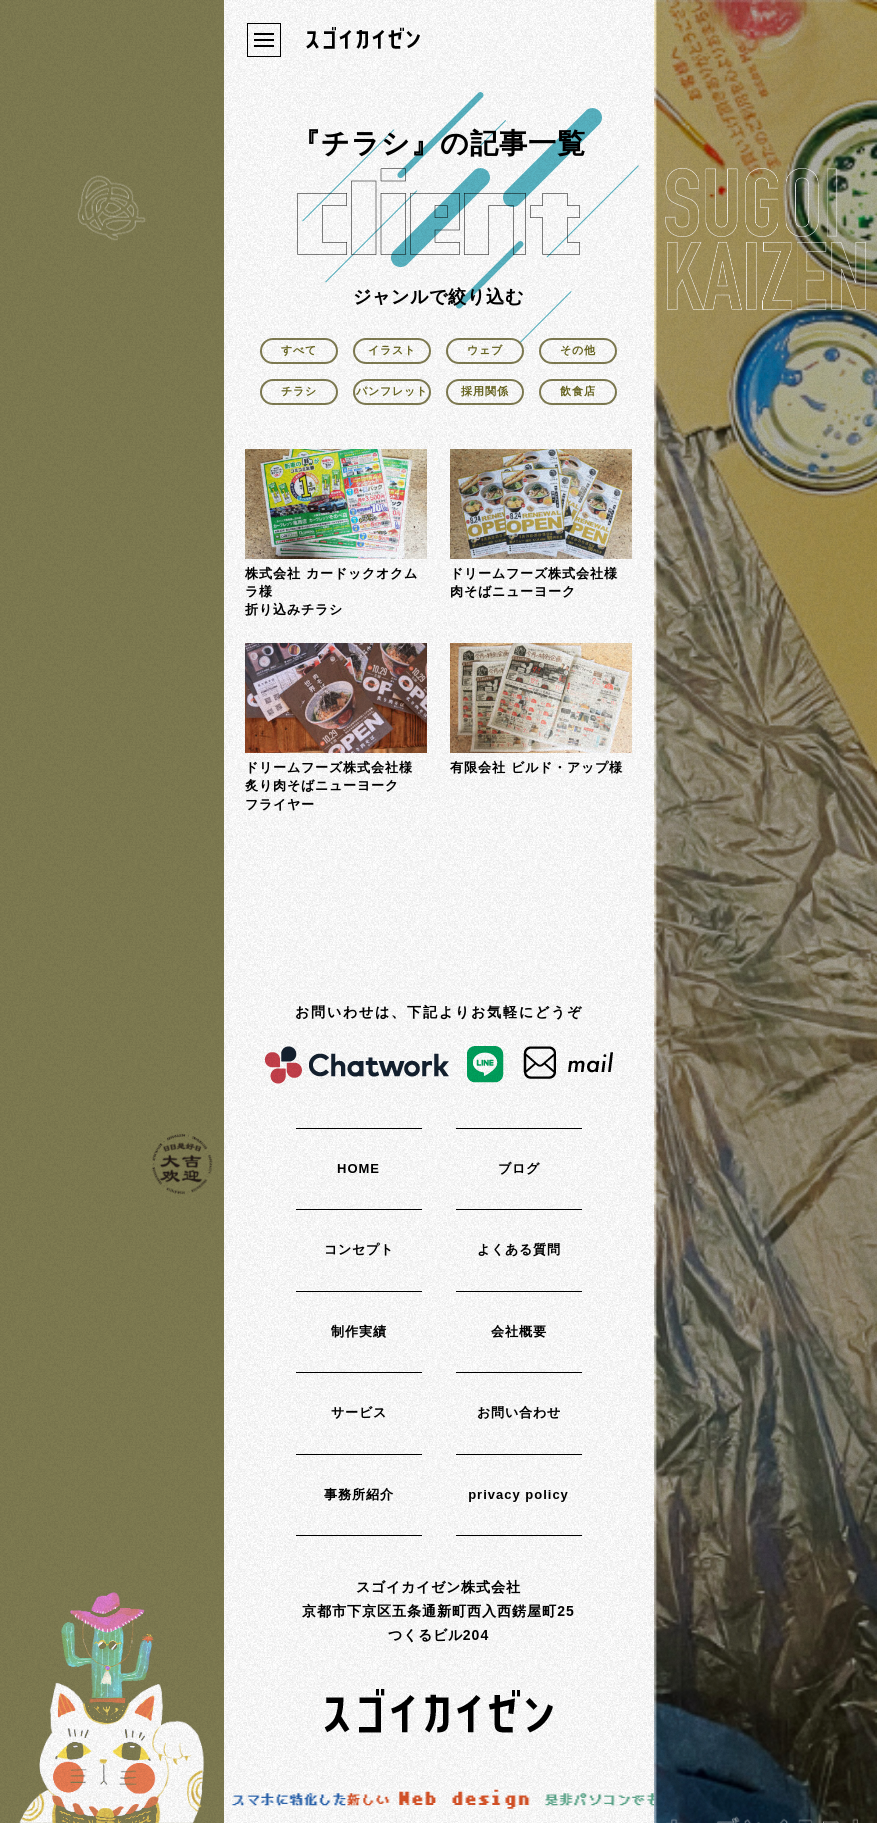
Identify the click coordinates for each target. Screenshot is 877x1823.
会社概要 (519, 1331)
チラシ (299, 391)
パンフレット (392, 391)
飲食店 (578, 391)
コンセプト (359, 1249)
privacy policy (518, 1494)
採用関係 (485, 391)
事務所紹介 (359, 1494)
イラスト (392, 350)
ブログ (519, 1168)
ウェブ (485, 350)
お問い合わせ (519, 1412)
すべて (299, 350)
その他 (578, 350)
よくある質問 (519, 1249)
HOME (358, 1168)
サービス (359, 1412)
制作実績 (359, 1331)
